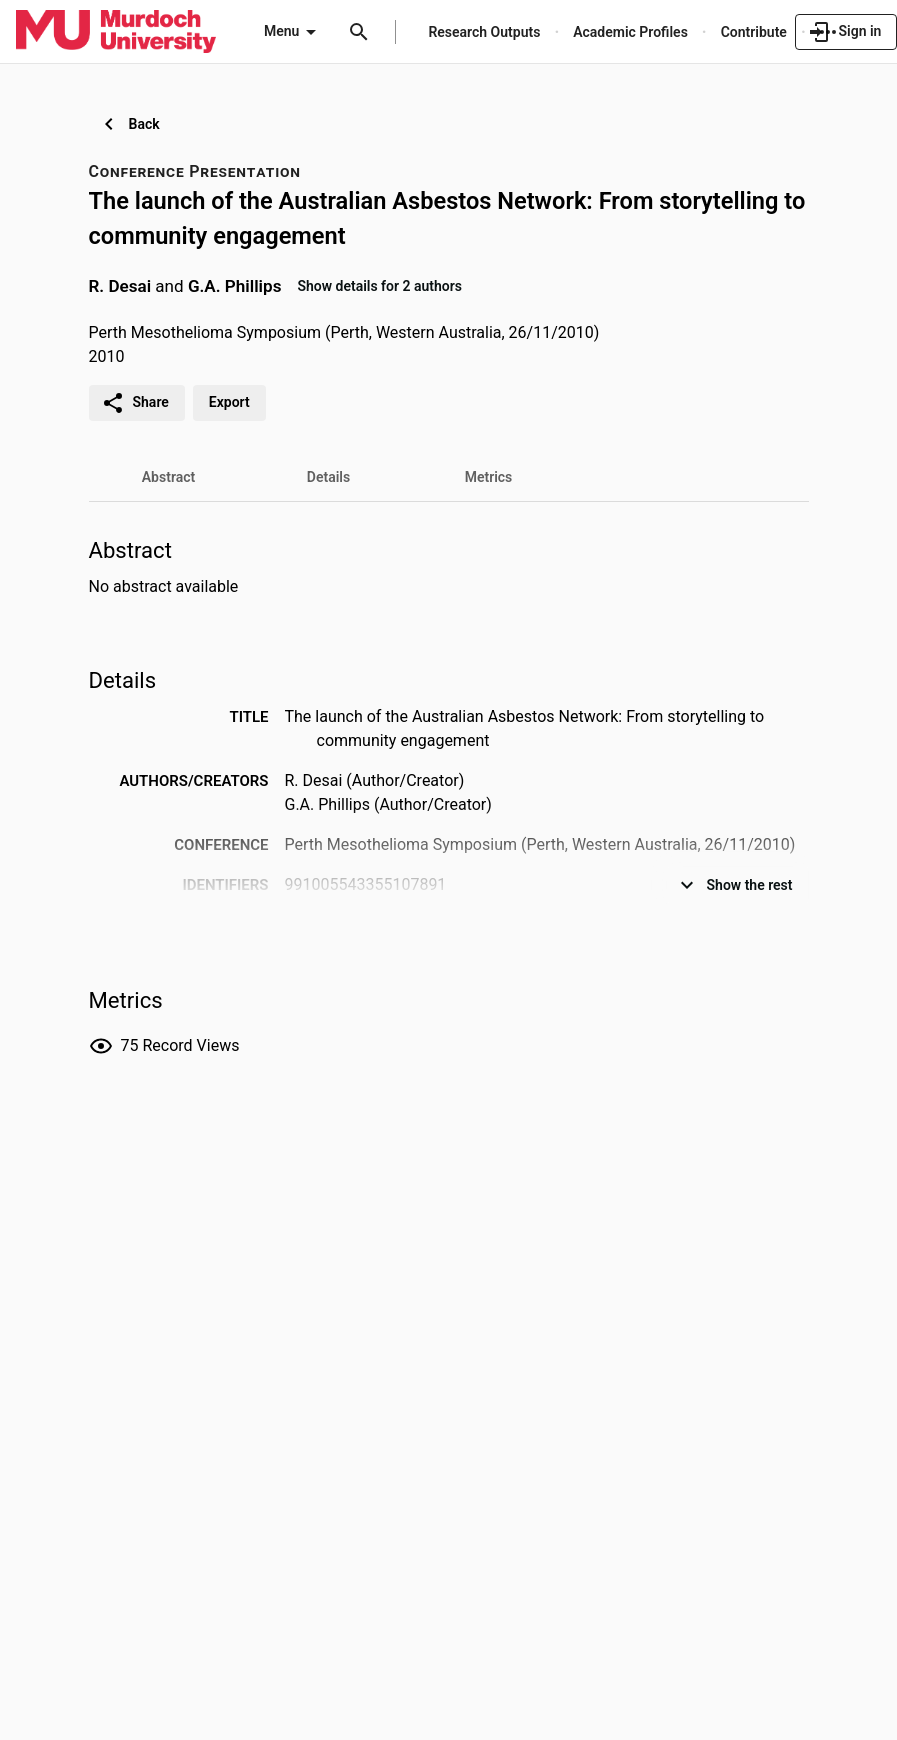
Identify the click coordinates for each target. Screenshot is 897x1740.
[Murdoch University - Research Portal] (116, 31)
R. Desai (120, 285)
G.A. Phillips (235, 285)
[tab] (169, 477)
